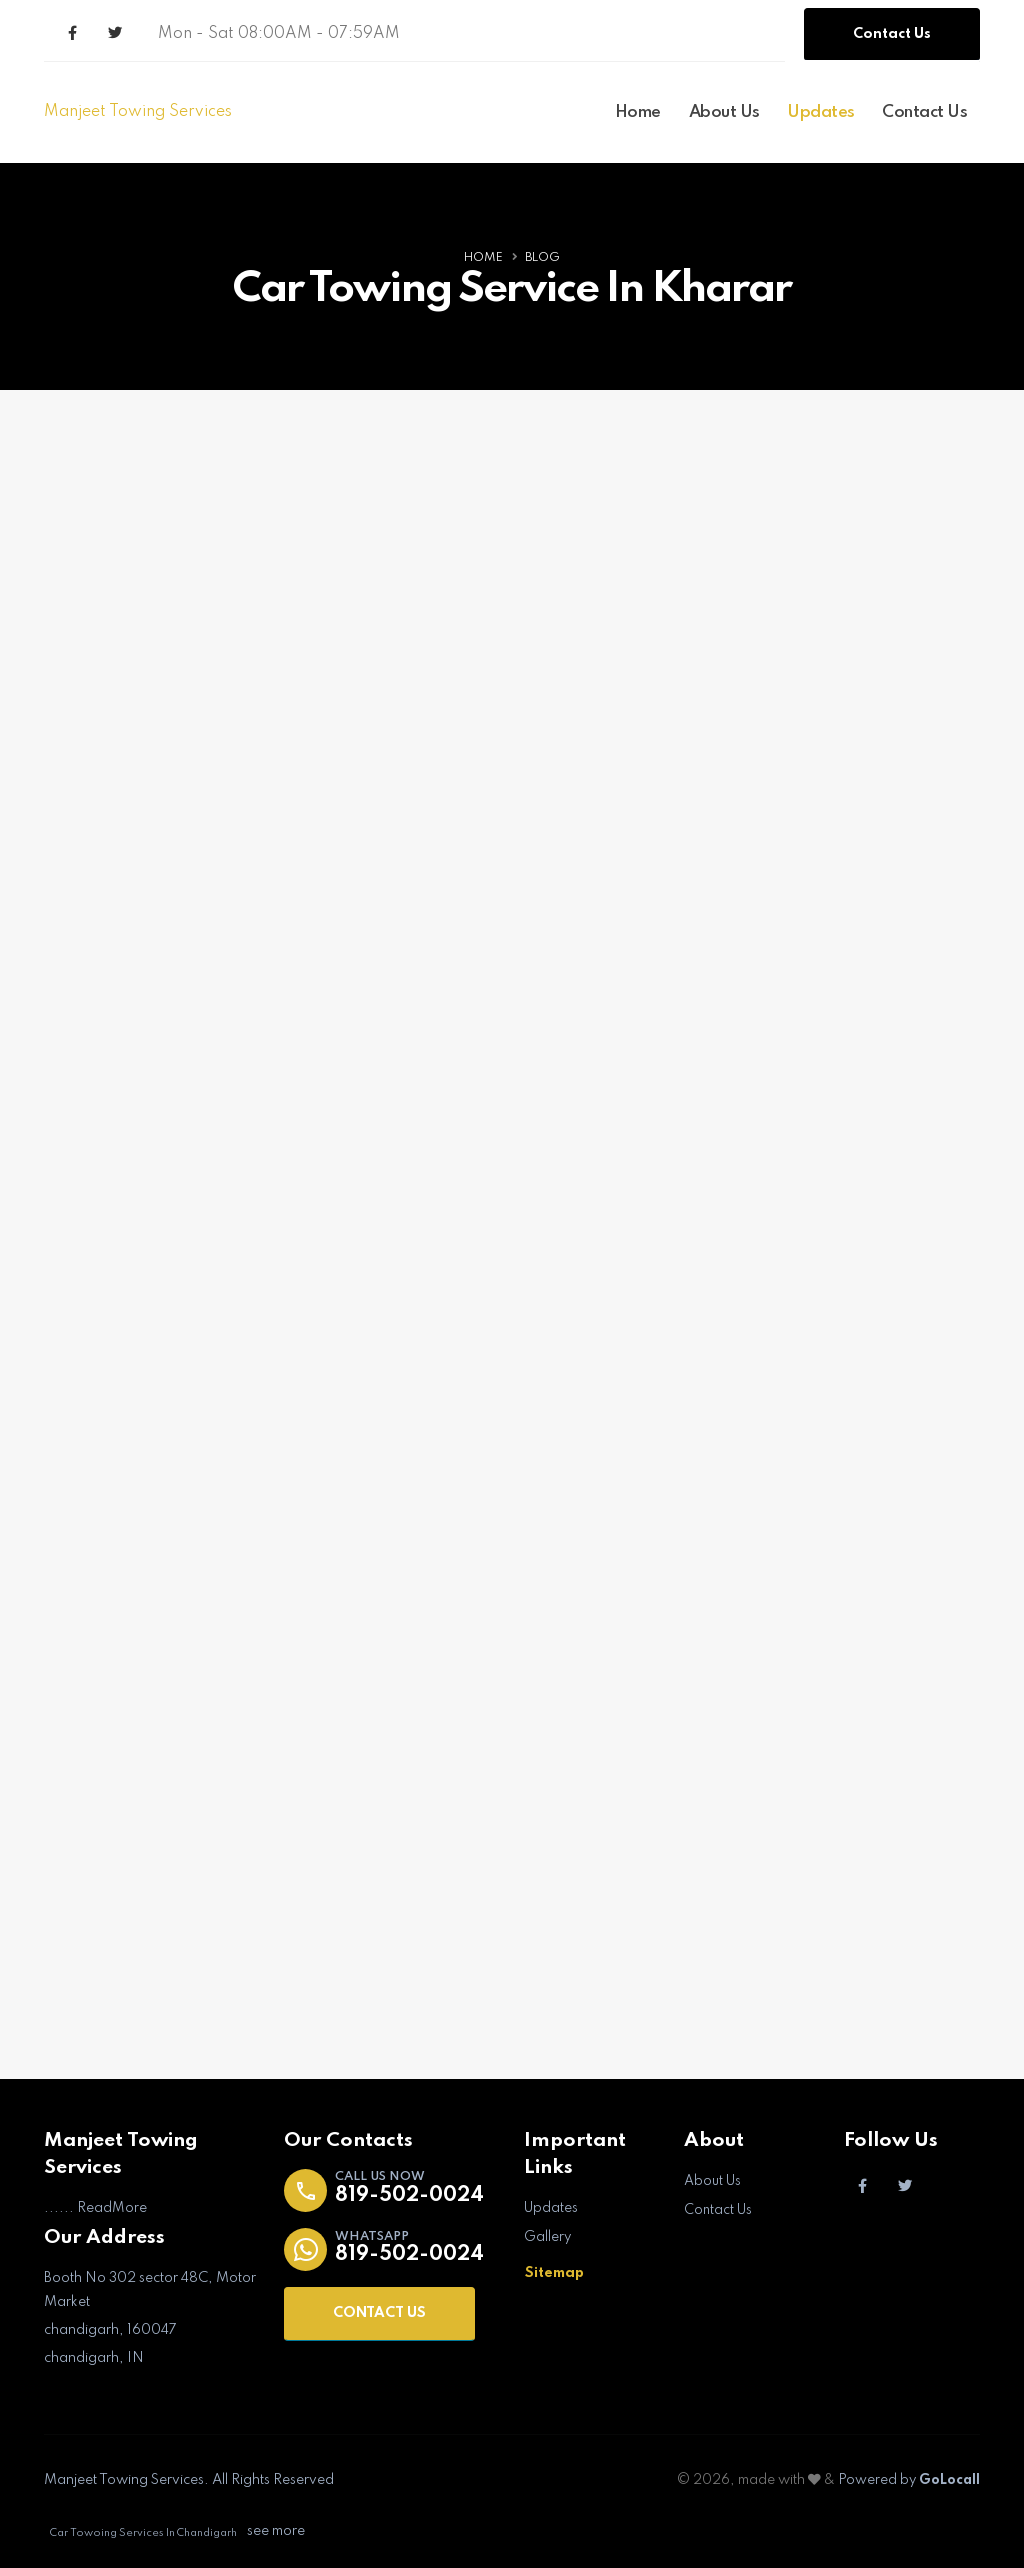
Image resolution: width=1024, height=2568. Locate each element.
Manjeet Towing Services (138, 112)
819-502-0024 (412, 2197)
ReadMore (112, 2210)
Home (638, 112)
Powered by (907, 2481)
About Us (724, 112)
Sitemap (554, 2273)
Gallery (548, 2238)
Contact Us (892, 34)
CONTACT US (379, 2315)
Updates (821, 112)
